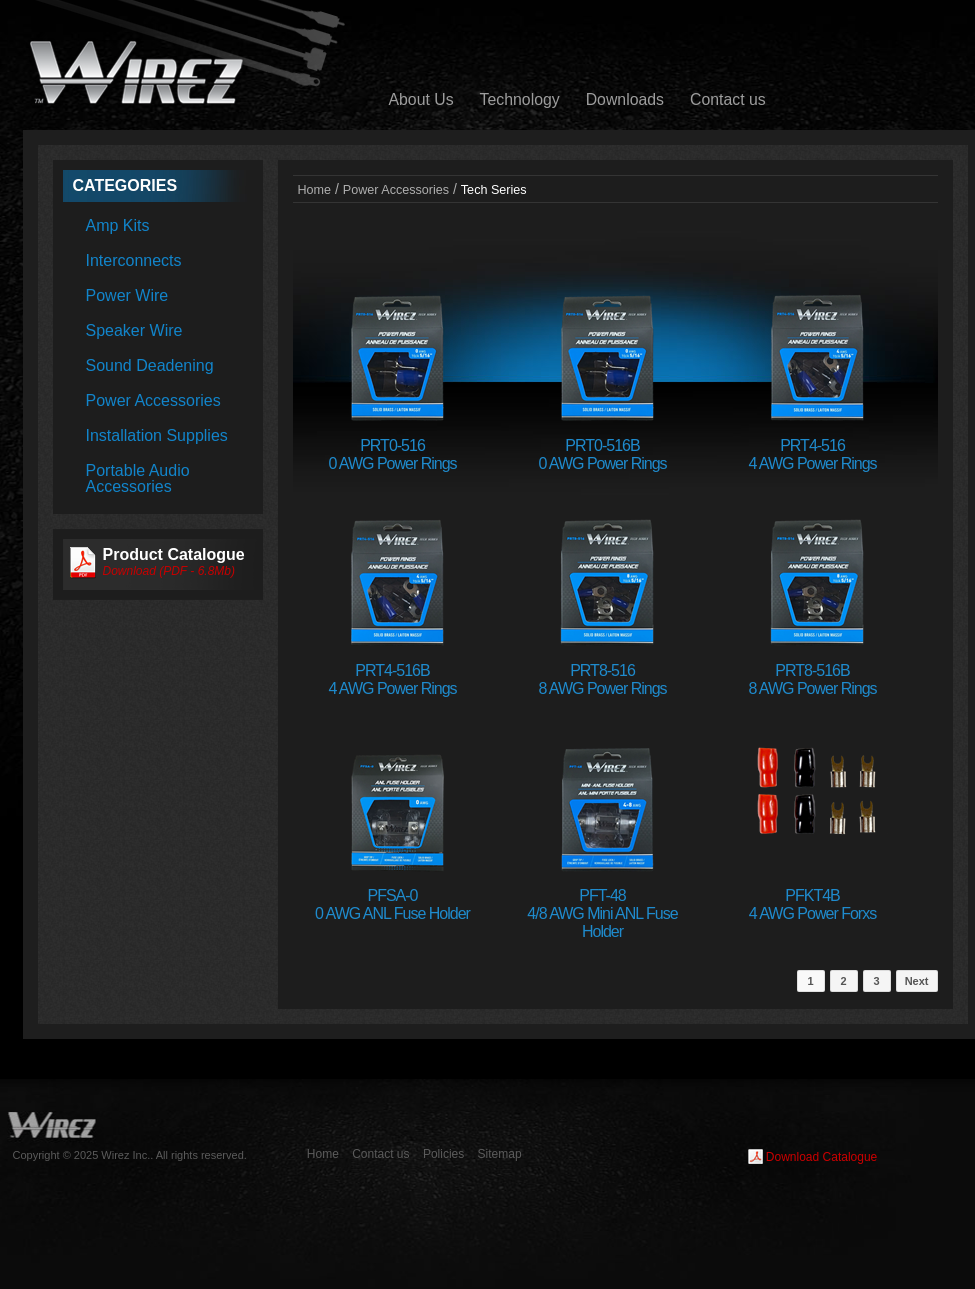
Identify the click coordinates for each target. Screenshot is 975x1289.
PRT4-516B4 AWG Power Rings (392, 679)
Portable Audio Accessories (138, 478)
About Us (421, 99)
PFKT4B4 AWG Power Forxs (812, 904)
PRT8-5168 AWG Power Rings (602, 679)
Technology (520, 99)
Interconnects (134, 260)
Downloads (625, 99)
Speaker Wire (134, 330)
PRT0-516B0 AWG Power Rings (602, 454)
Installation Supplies (157, 435)
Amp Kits (118, 225)
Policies (443, 1154)
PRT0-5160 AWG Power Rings (392, 454)
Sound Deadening (150, 365)
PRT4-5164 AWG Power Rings (812, 454)
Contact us (728, 99)
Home (315, 190)
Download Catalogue (821, 1157)
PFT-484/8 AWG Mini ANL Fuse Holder (602, 913)
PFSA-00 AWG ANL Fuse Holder (392, 904)
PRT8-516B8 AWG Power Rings (812, 679)
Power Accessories (153, 400)
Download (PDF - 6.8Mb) (169, 571)
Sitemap (500, 1154)
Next (917, 981)
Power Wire (127, 295)
